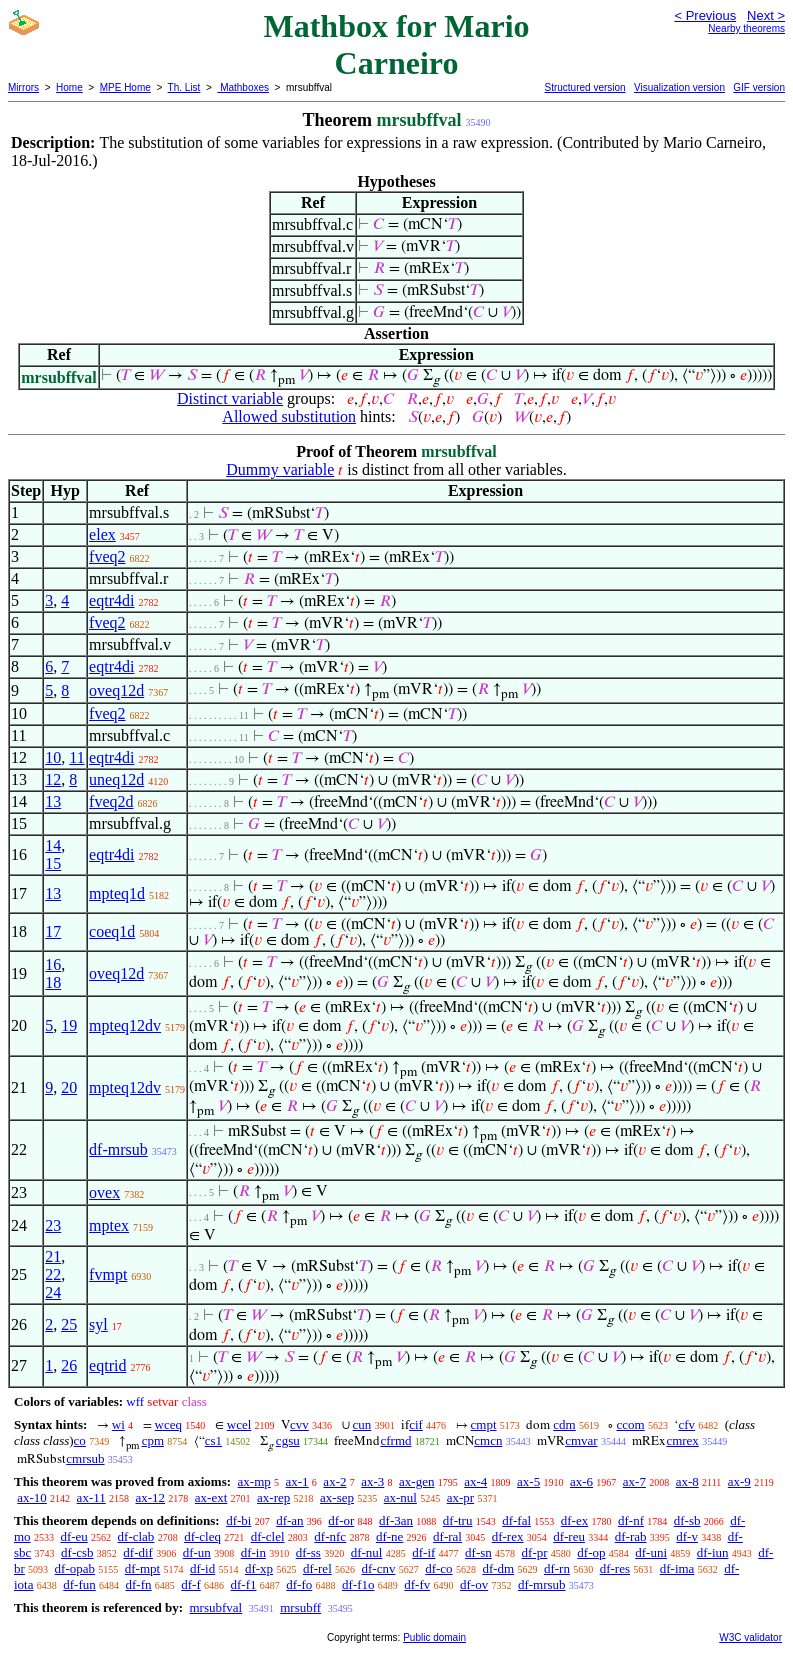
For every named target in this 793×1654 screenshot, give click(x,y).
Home (69, 87)
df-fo (299, 1584)
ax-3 (372, 1481)
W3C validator (750, 1637)
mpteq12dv (125, 1025)
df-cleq (202, 1536)
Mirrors (23, 87)
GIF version (759, 87)
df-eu (73, 1536)
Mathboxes (243, 87)
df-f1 (244, 1584)
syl (98, 1324)
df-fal (516, 1520)
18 (53, 982)
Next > (766, 15)
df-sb (687, 1520)
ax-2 (334, 1481)
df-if (423, 1552)
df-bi (238, 1520)
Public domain (434, 1637)
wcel (239, 1424)
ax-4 (475, 1481)
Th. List (184, 87)
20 (69, 1087)
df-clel (268, 1536)
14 (53, 845)
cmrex (682, 1440)
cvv (299, 1424)
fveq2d (111, 801)
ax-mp (254, 1481)
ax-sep (337, 1497)
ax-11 (91, 1497)
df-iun (713, 1552)
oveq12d (116, 690)
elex (102, 534)
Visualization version (679, 87)
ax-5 (528, 1481)
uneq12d (116, 779)
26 (69, 1365)
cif (416, 1424)
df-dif (138, 1552)
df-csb (77, 1552)
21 (53, 1256)
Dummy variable (280, 469)
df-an (289, 1520)
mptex (109, 1225)
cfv (686, 1424)
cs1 (213, 1440)
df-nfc (330, 1536)
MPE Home (125, 87)
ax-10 (32, 1497)
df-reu (569, 1536)
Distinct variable (230, 398)
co (80, 1440)
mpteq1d (117, 893)
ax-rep (273, 1497)
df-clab (136, 1536)
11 (76, 757)
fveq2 (107, 556)
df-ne (389, 1536)
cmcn (488, 1440)
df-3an (396, 1520)
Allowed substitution (289, 416)
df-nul (367, 1552)
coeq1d (112, 931)
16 (53, 964)
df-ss (308, 1552)
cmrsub (85, 1458)
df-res (615, 1568)
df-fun (79, 1584)
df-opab (75, 1568)
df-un (197, 1552)
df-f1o (358, 1584)
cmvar (581, 1440)
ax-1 (297, 1481)
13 (53, 801)
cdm (564, 1424)
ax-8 (687, 1481)
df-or (341, 1520)
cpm (153, 1440)
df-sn (478, 1552)
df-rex (508, 1536)
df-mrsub (118, 1149)
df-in (253, 1552)
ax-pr (460, 1497)
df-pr (535, 1552)
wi (118, 1424)
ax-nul (400, 1497)
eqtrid (107, 1365)
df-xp (259, 1568)
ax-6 (581, 1481)
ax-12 (150, 1497)
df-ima (677, 1568)
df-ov (474, 1584)
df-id (202, 1568)
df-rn (557, 1568)
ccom (630, 1424)
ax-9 (739, 1481)
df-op (591, 1552)
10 (53, 757)
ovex (104, 1192)
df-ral (447, 1536)
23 (53, 1225)
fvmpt (108, 1274)
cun (362, 1424)
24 (53, 1292)
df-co (438, 1568)
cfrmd (395, 1440)
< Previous (705, 15)
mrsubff (300, 1607)
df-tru (458, 1520)
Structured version (584, 87)
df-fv (417, 1584)
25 (69, 1324)
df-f (191, 1584)
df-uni (651, 1552)
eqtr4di (111, 600)
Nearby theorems (746, 28)
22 (53, 1274)
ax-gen (416, 1481)
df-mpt (142, 1568)
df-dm (498, 1568)
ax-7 (634, 1481)
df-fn (139, 1584)
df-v (687, 1536)
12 (53, 779)
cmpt (484, 1424)
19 (69, 1025)
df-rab (631, 1536)
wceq (168, 1424)
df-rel (317, 1568)
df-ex (574, 1520)
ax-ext (211, 1497)
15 (53, 863)
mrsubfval (215, 1607)
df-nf (631, 1520)
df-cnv (379, 1568)
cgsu (288, 1440)
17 (53, 931)
